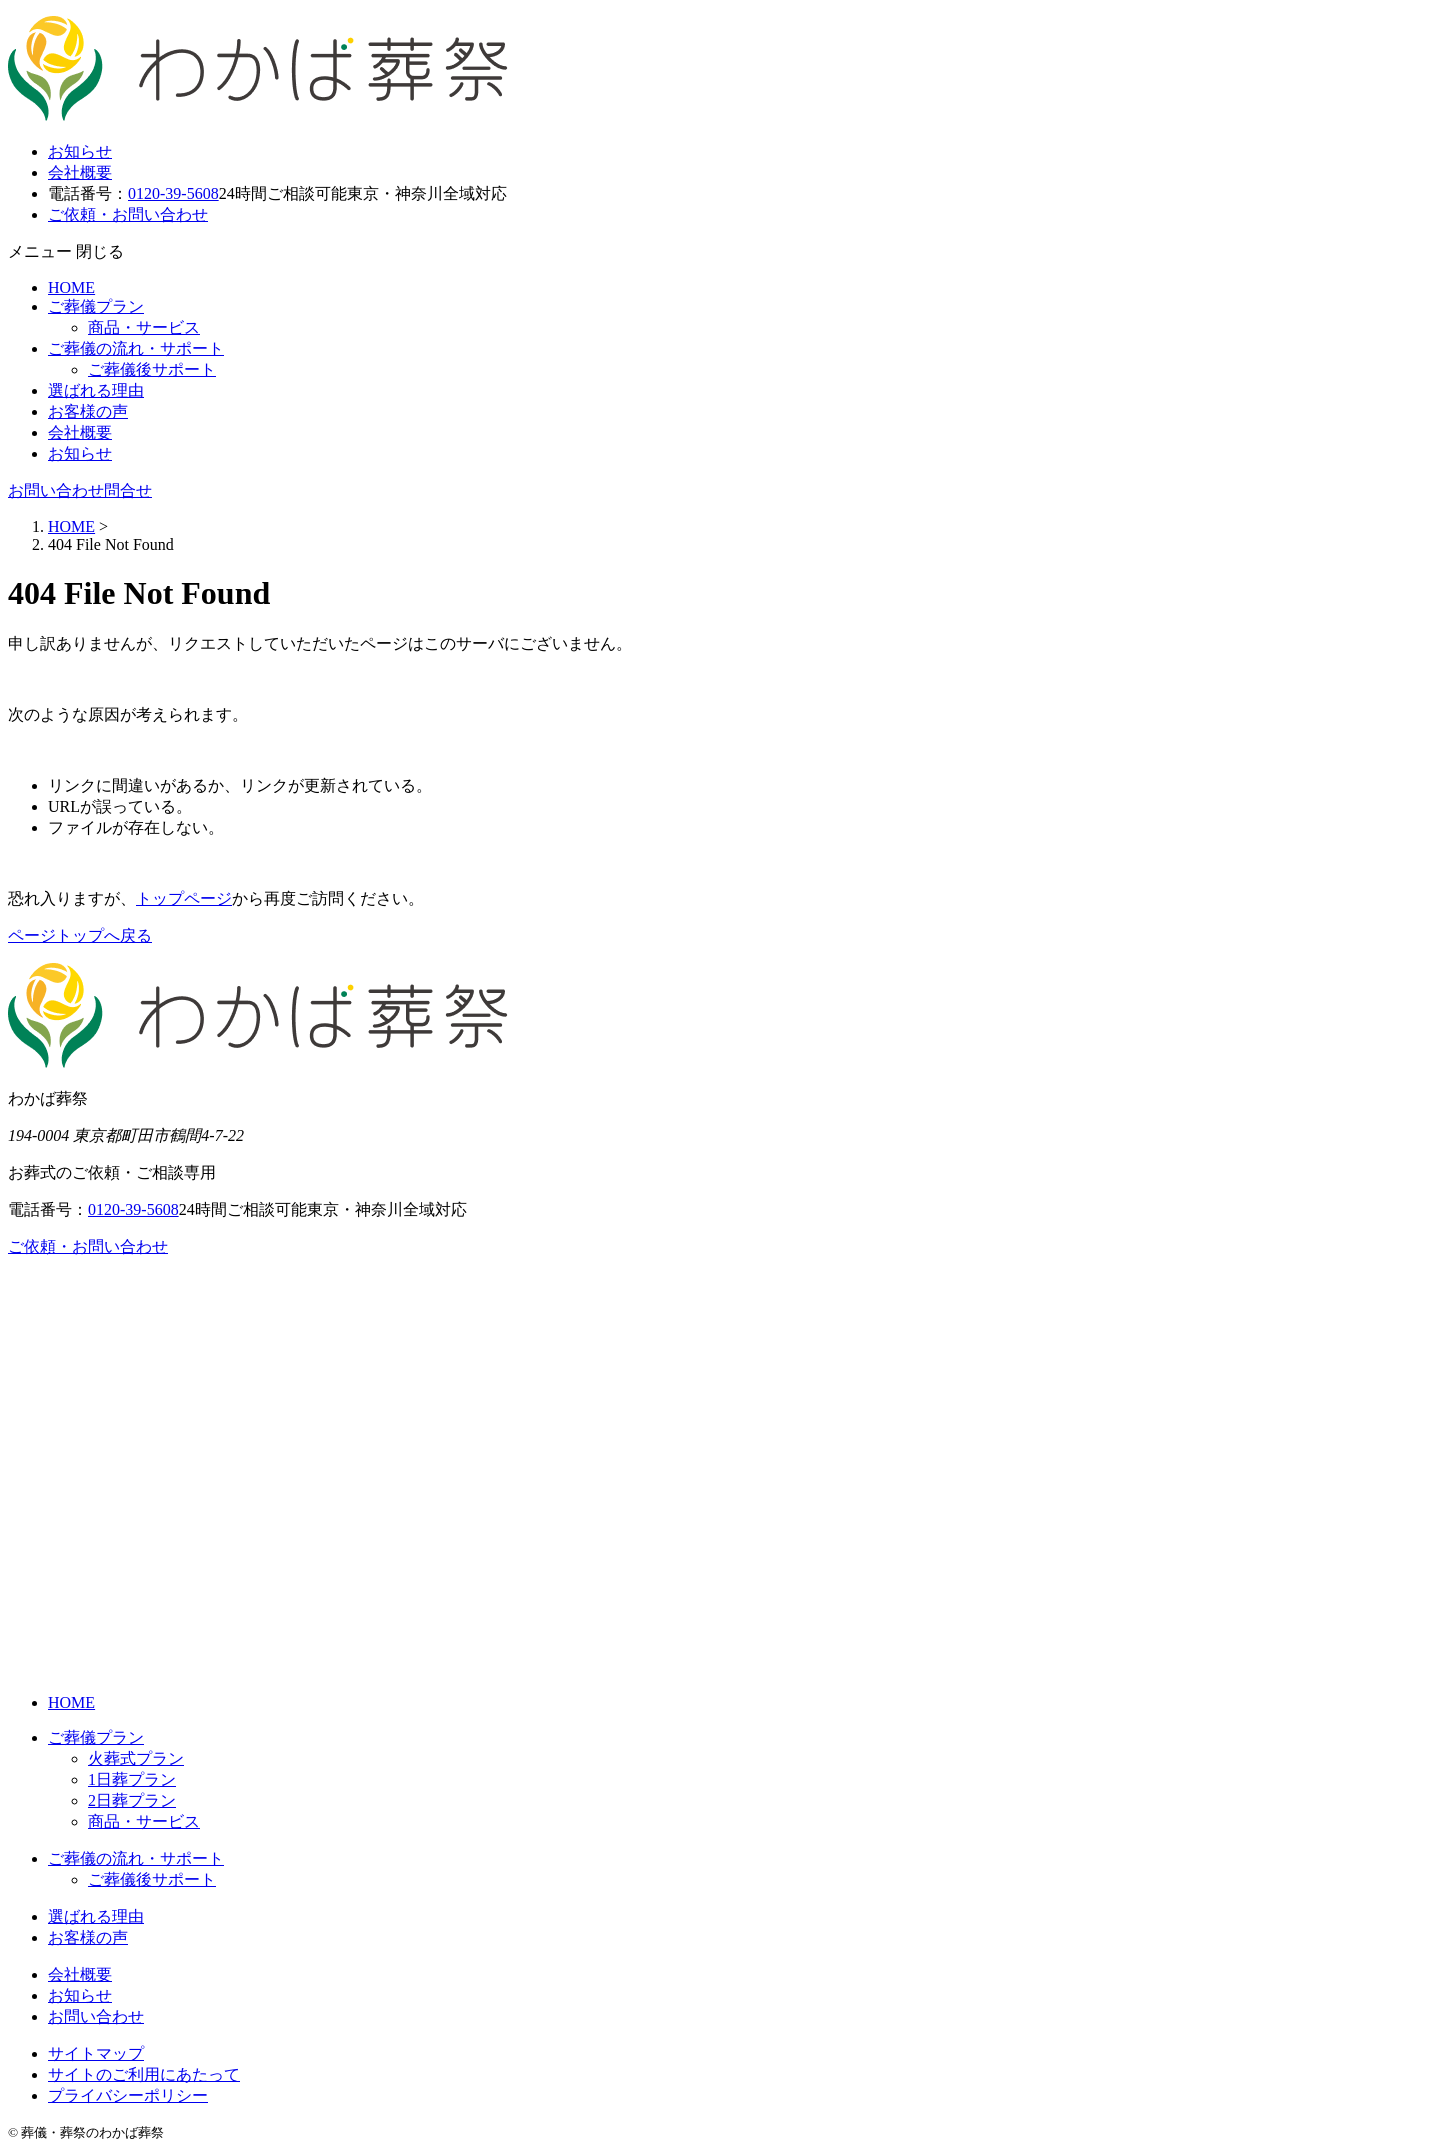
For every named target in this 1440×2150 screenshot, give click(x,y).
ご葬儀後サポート (152, 369)
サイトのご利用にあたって (144, 2074)
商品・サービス (144, 327)
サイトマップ (96, 2053)
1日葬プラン (132, 1779)
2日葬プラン (132, 1800)
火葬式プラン (136, 1758)
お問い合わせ (96, 2016)
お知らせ (80, 151)
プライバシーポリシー (128, 2095)
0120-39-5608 (173, 193)
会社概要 (80, 172)
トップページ (184, 898)
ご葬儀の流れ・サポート (136, 348)
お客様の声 (88, 411)
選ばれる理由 (96, 390)
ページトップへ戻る (80, 935)
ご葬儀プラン (96, 306)
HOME (71, 287)
